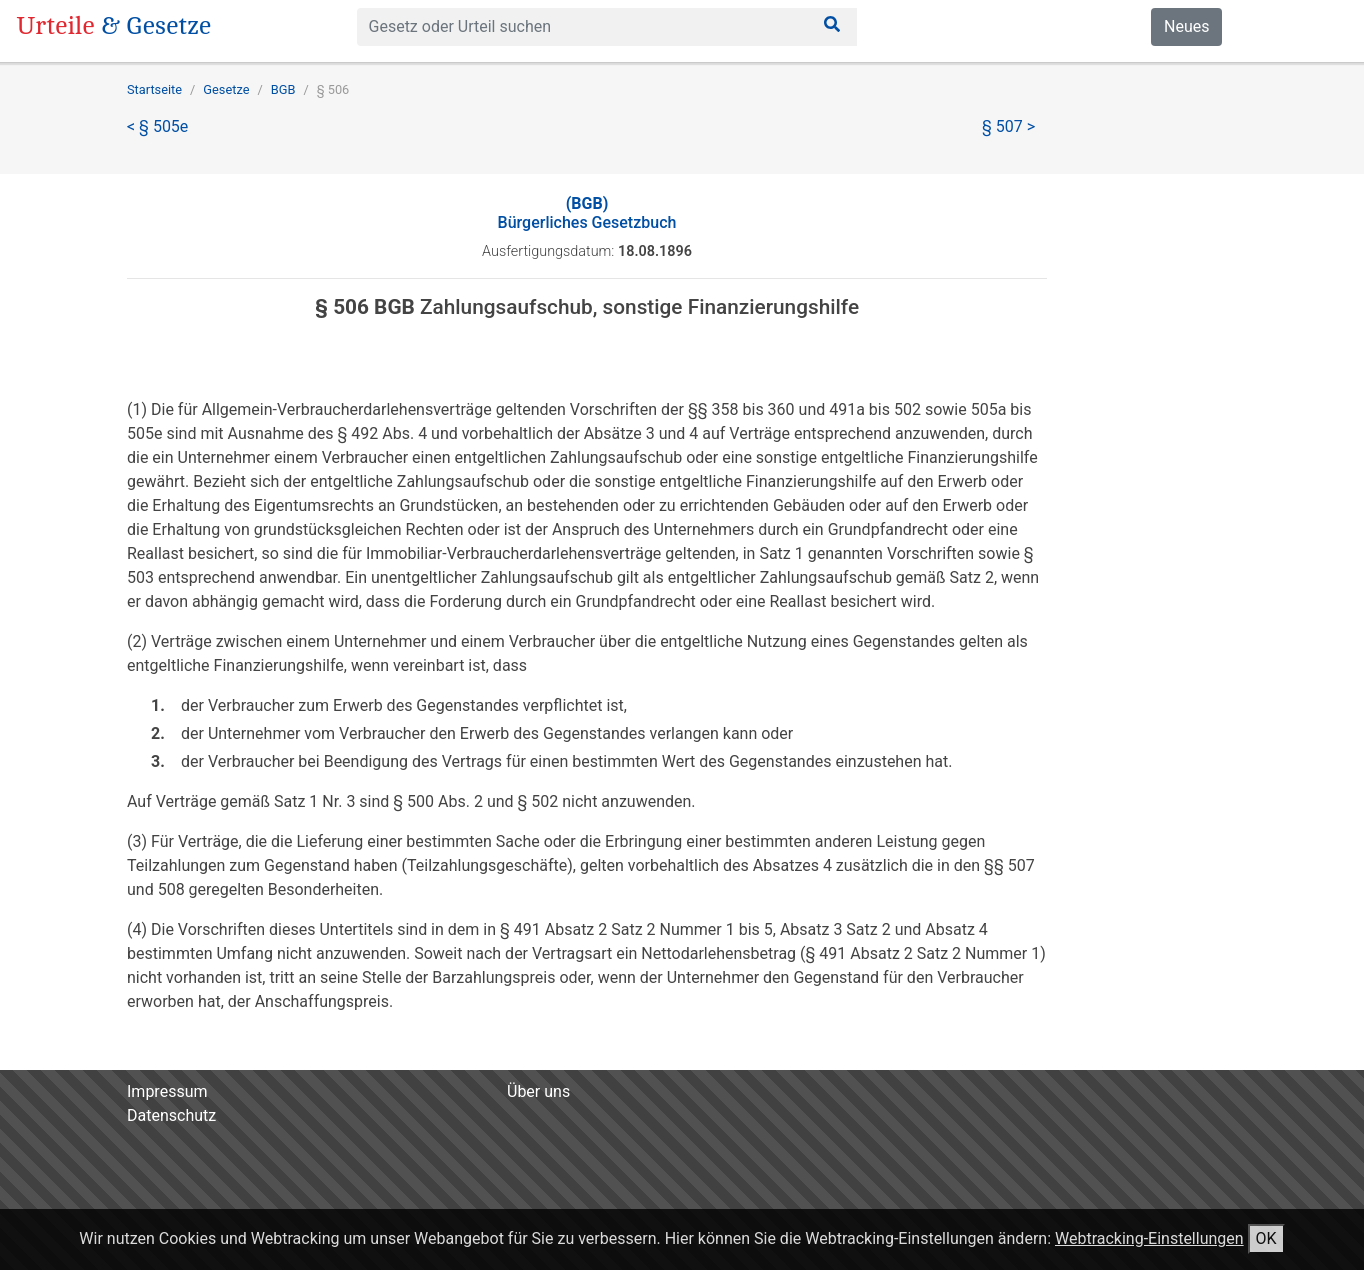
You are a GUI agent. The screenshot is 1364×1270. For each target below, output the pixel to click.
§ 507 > (1008, 126)
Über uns (538, 1091)
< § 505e (157, 126)
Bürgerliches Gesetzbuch (587, 213)
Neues (1186, 26)
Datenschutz (171, 1115)
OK (1266, 1238)
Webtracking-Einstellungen (1149, 1238)
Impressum (167, 1091)
